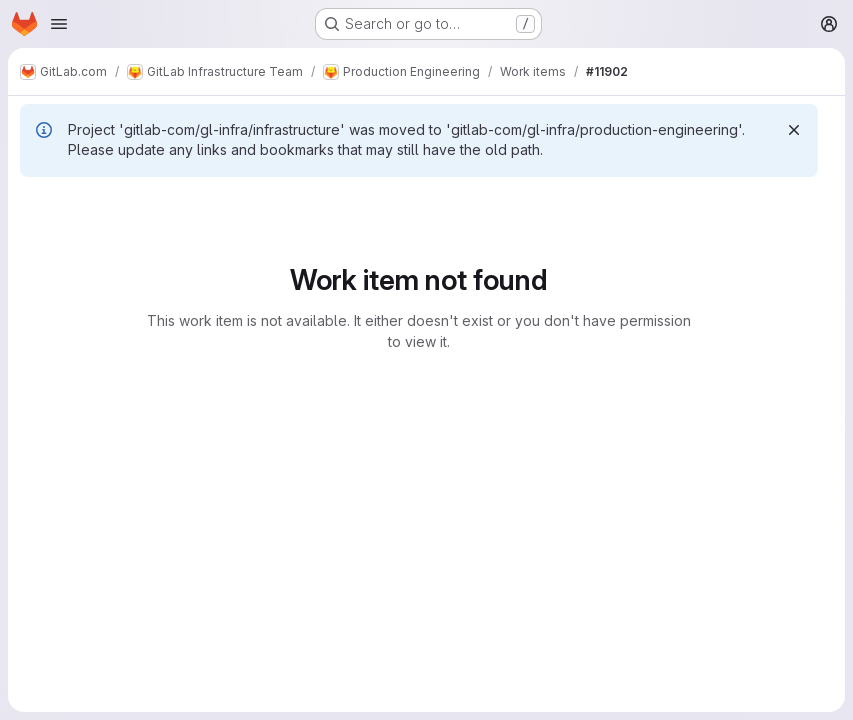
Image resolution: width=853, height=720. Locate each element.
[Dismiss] (794, 130)
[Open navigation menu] (59, 24)
